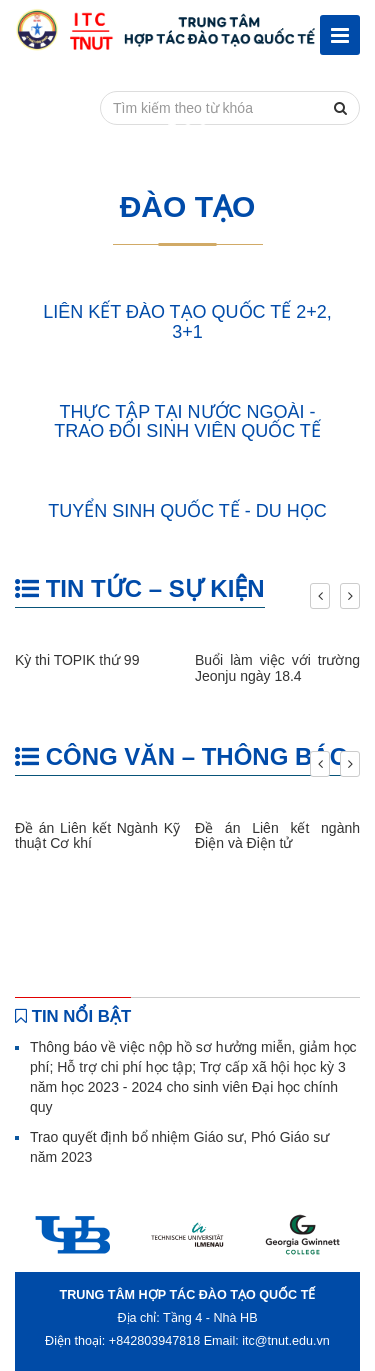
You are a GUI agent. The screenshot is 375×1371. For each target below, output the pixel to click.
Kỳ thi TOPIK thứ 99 (77, 660)
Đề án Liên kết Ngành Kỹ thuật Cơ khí (97, 835)
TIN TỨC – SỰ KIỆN (140, 588)
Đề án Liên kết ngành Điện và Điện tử (277, 835)
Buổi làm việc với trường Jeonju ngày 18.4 (277, 667)
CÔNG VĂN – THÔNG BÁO (181, 756)
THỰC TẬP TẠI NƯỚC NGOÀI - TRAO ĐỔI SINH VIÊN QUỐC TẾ (187, 422)
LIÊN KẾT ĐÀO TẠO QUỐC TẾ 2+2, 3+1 (187, 322)
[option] (72, 1234)
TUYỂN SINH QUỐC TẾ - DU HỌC (187, 511)
